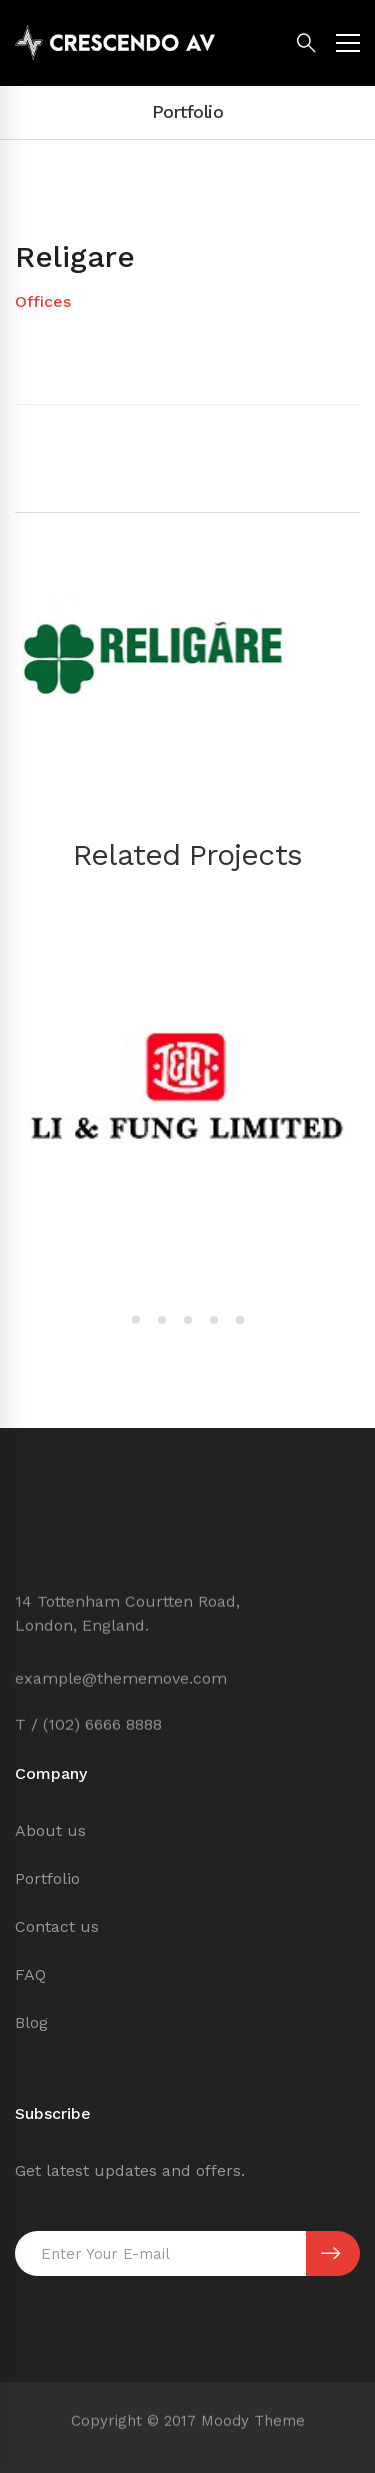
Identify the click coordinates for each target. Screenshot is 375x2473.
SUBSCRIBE (330, 2254)
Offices (43, 301)
